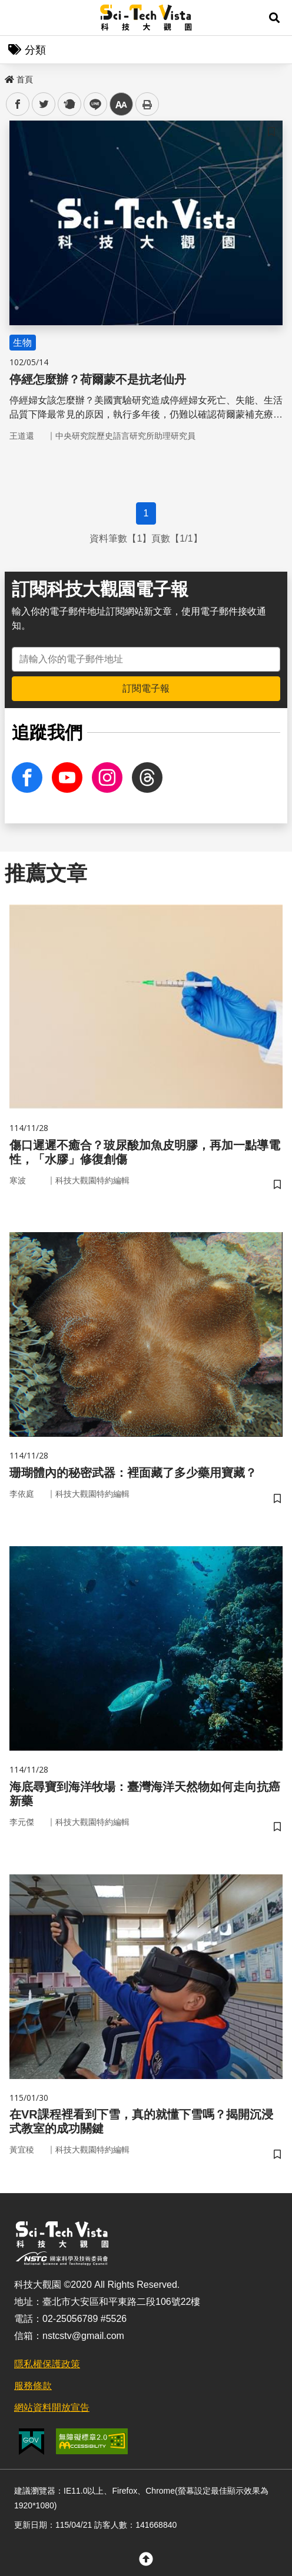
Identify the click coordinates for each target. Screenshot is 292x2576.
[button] (274, 17)
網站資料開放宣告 (51, 2408)
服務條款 (33, 2386)
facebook (17, 104)
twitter (43, 104)
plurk (68, 104)
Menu (17, 17)
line (91, 104)
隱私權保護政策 (47, 2364)
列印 (147, 104)
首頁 (19, 79)
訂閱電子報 (146, 688)
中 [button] (121, 104)
